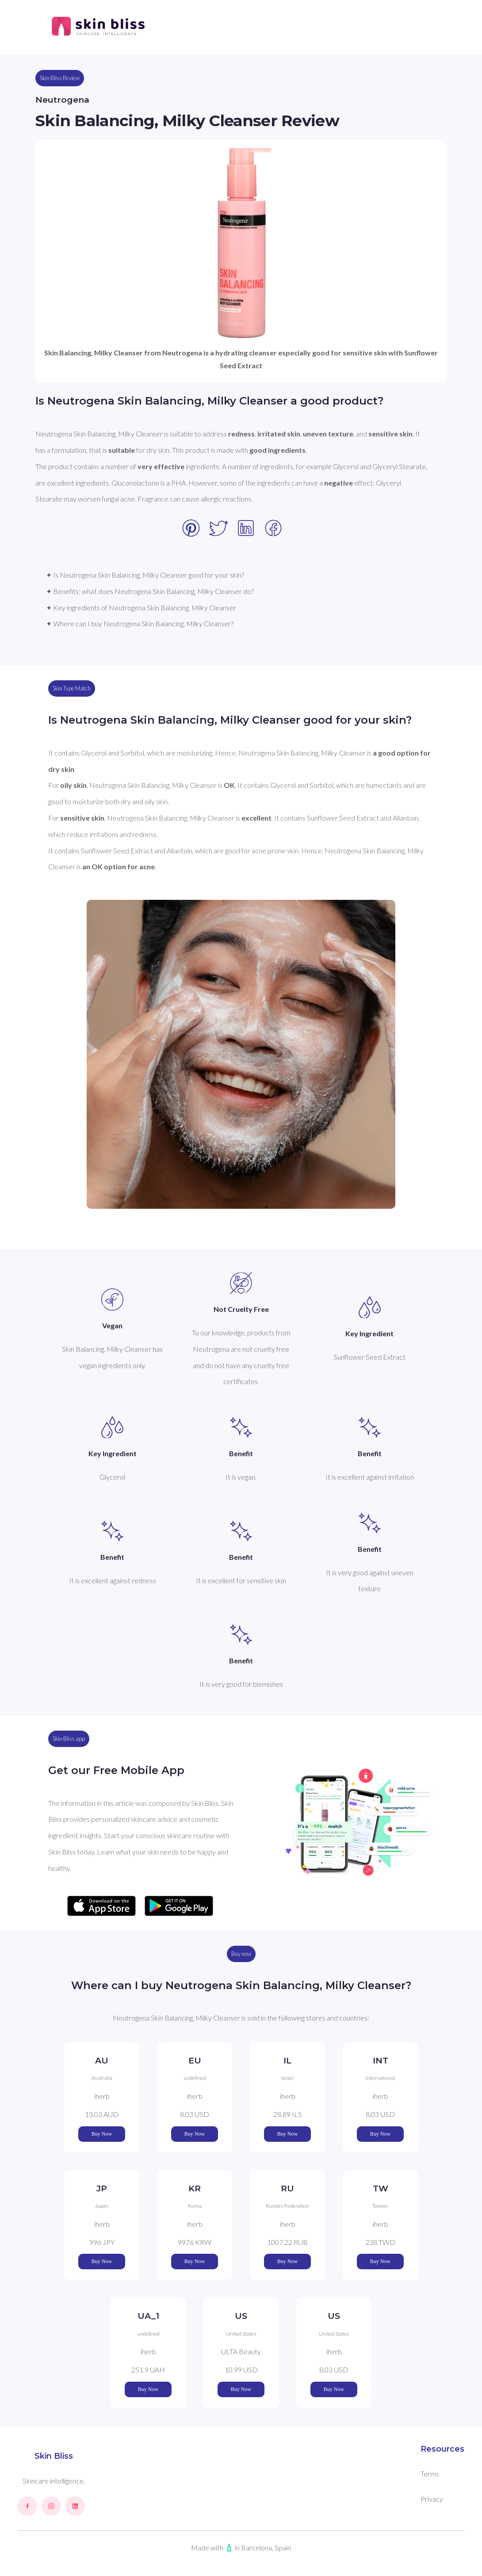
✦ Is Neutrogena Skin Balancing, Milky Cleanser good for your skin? (145, 575)
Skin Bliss (53, 2456)
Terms (430, 2473)
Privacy (432, 2499)
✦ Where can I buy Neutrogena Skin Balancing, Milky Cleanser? (139, 623)
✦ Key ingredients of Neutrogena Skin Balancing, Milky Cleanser (141, 607)
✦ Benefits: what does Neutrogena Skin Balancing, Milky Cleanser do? (150, 591)
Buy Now (102, 2134)
